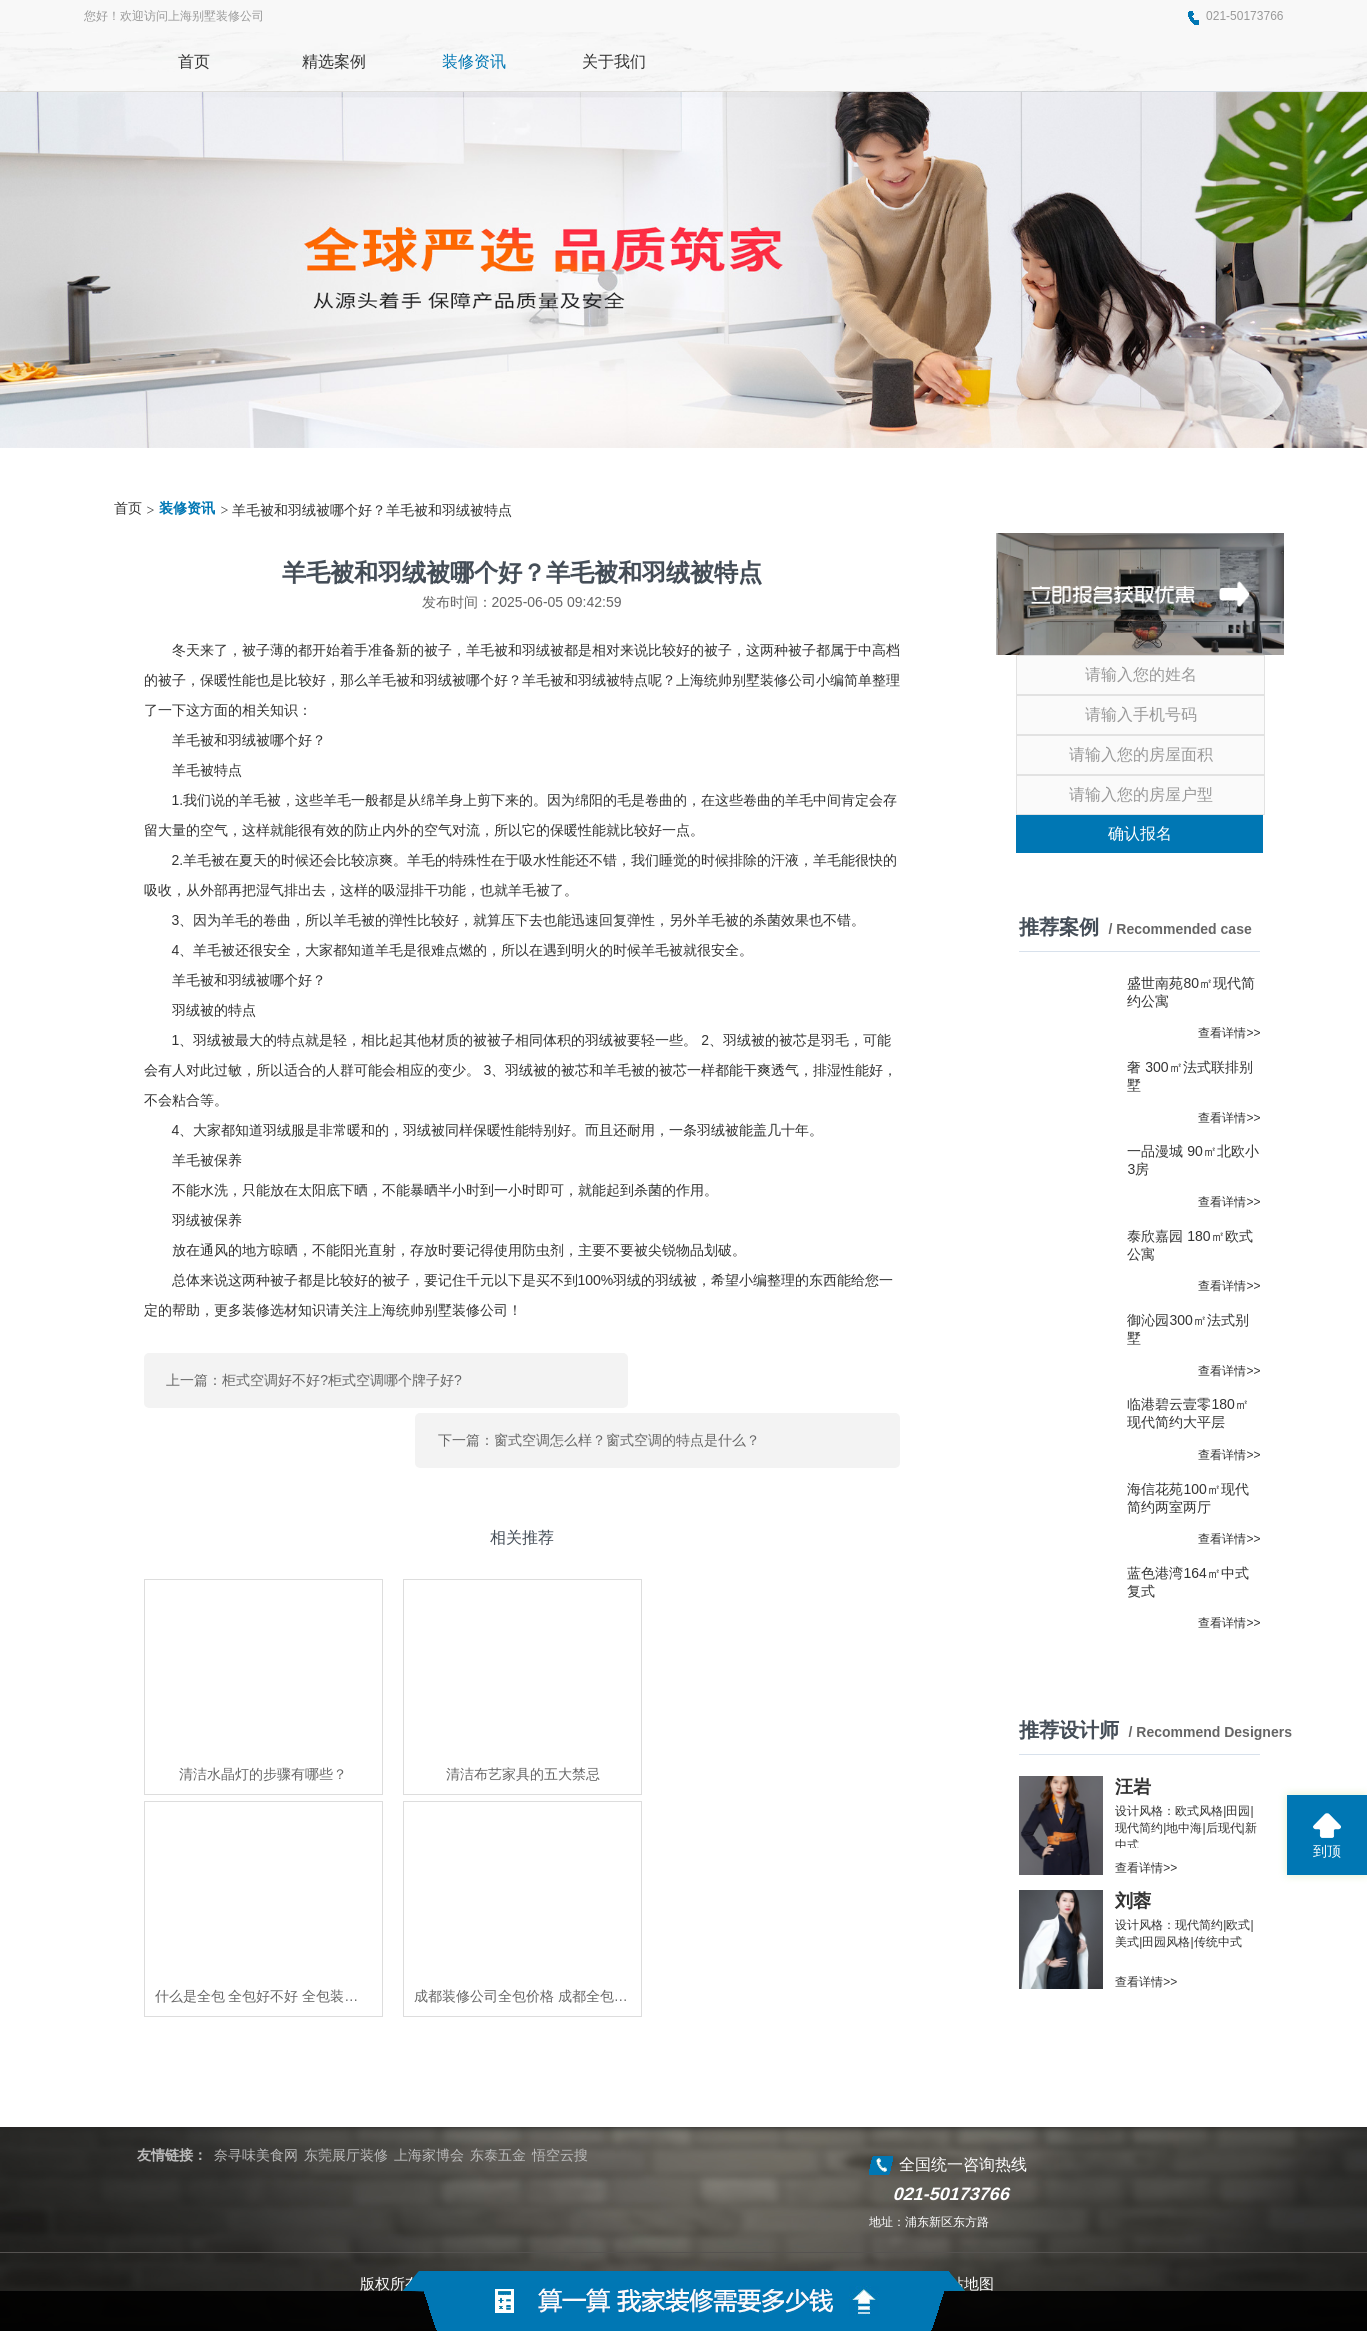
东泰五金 (498, 2113)
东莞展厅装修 (346, 2113)
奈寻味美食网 (256, 2113)
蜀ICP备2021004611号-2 (834, 2241)
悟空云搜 (560, 2113)
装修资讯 (187, 508)
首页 (128, 508)
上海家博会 (429, 2113)
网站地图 (964, 2241)
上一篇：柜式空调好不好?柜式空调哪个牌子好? (314, 1374)
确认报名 (1140, 833)
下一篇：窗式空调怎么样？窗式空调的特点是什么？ (741, 1374)
